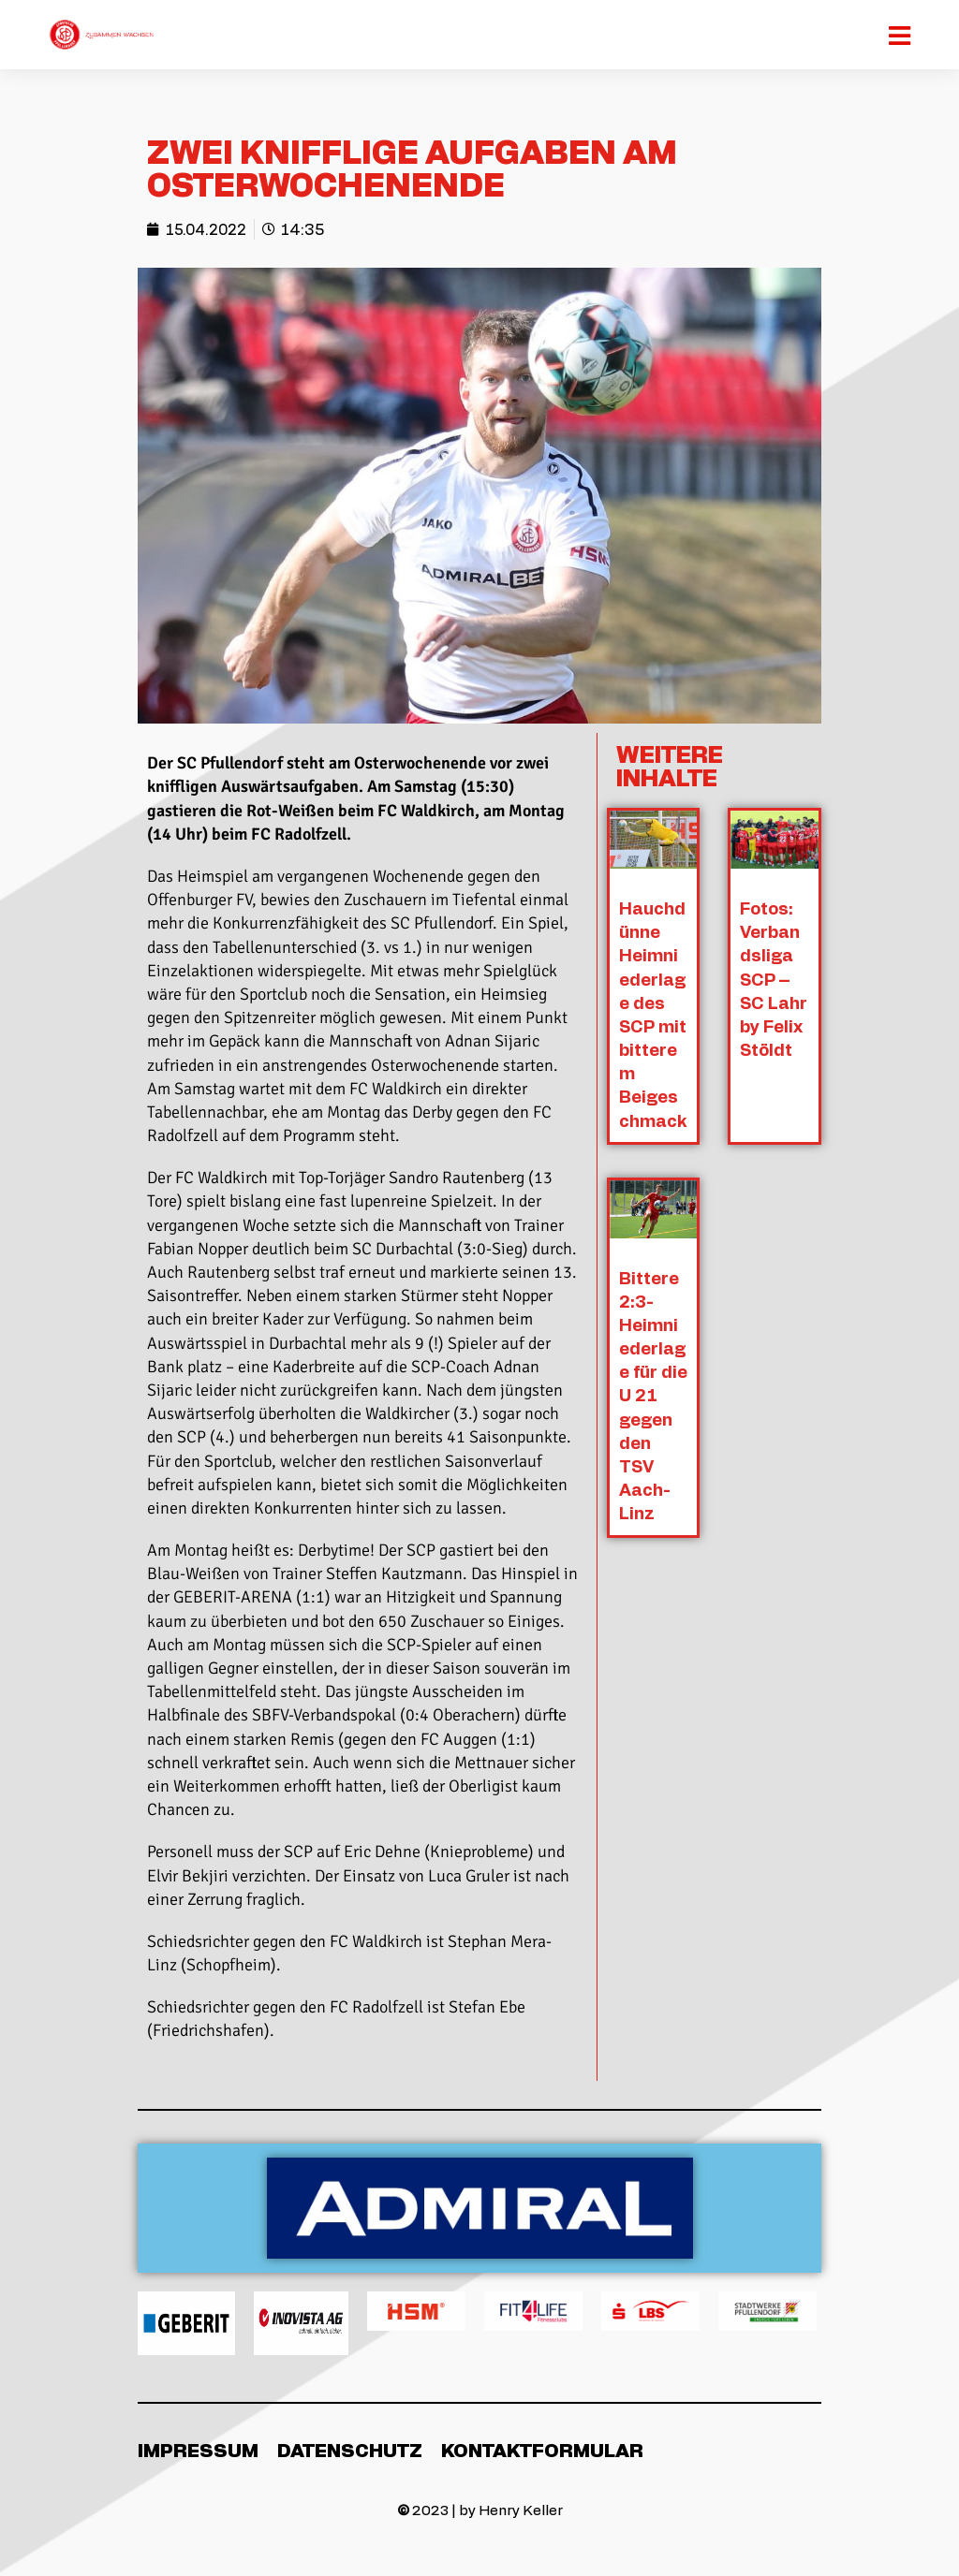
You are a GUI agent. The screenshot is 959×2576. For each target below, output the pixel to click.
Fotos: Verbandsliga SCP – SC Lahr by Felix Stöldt (774, 979)
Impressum (198, 2449)
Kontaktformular (542, 2449)
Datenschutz (349, 2449)
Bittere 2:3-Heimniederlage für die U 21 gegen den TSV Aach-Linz (654, 1394)
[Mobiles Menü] (900, 35)
